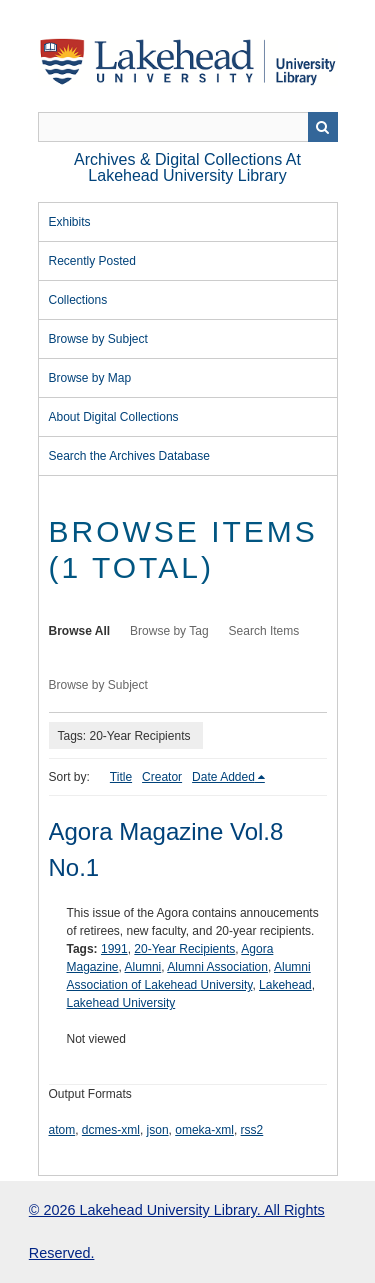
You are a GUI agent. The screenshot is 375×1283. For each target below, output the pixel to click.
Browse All (80, 631)
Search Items (264, 631)
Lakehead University (121, 1003)
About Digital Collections (114, 417)
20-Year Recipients (184, 949)
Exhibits (70, 222)
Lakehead (285, 985)
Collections (78, 300)
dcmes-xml (111, 1130)
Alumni (143, 967)
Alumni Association (217, 967)
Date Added (223, 777)
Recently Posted (92, 261)
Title (121, 777)
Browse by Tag (169, 631)
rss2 (252, 1130)
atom (62, 1130)
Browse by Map (90, 378)
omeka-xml (204, 1130)
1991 (114, 949)
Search (323, 127)
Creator (162, 777)
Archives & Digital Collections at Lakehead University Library (187, 167)
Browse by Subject (98, 339)
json (158, 1130)
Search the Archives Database (129, 456)
